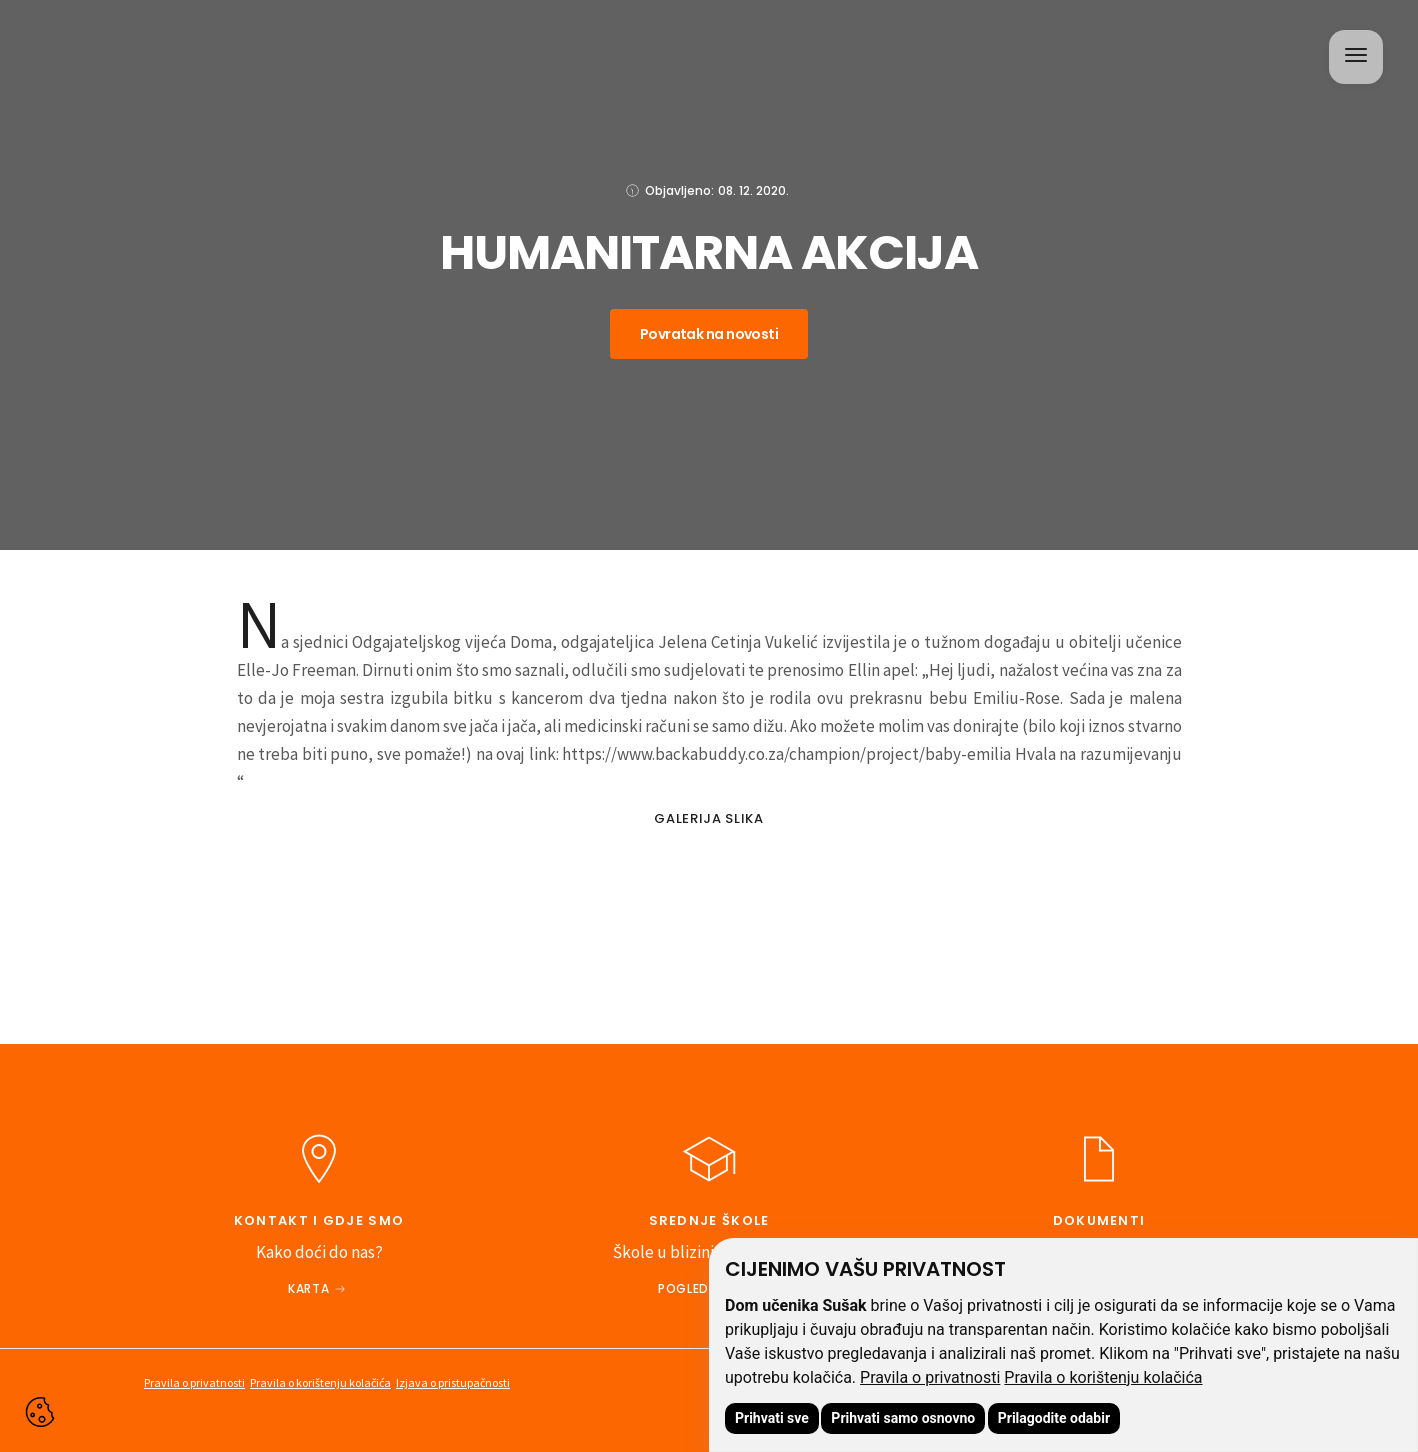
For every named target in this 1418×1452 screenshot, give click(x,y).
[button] (1354, 55)
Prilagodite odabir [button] (1054, 1418)
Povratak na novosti (709, 334)
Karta (308, 1288)
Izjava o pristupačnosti (453, 1382)
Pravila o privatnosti (930, 1377)
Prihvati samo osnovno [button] (903, 1418)
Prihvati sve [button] (772, 1418)
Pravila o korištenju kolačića (1103, 1377)
